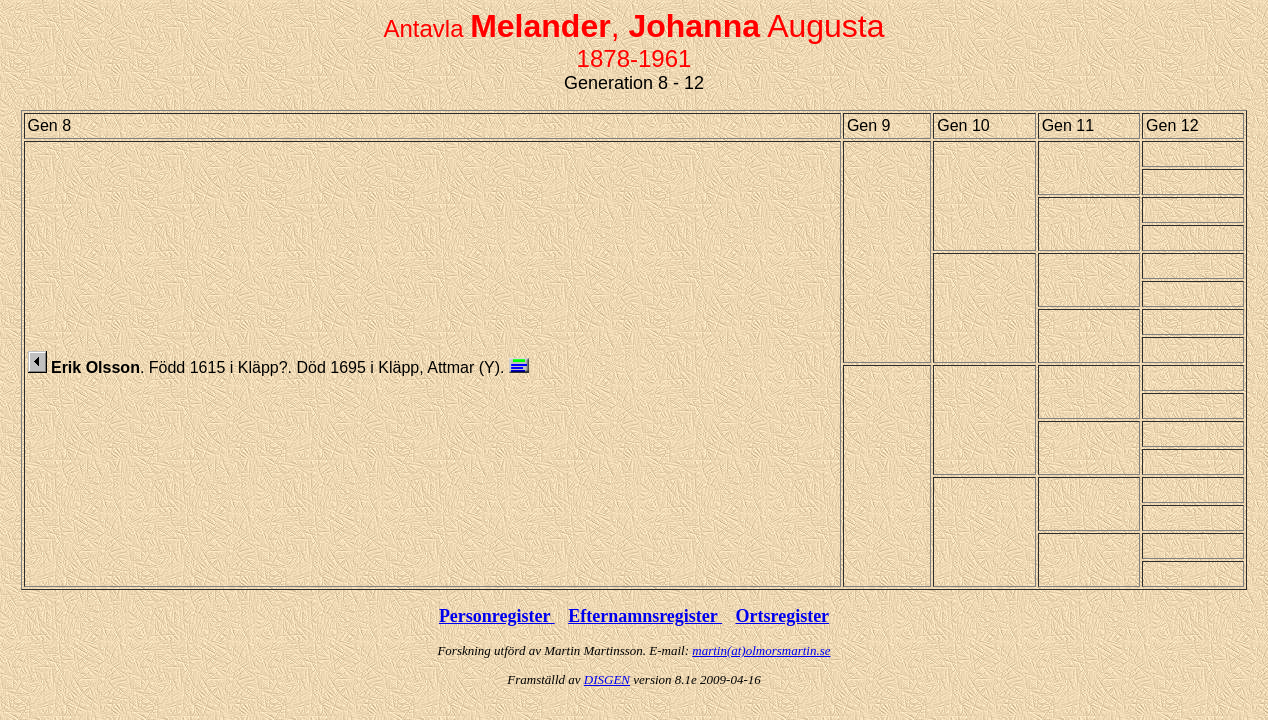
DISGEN (607, 679)
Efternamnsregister (645, 616)
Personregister (497, 616)
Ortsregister (782, 616)
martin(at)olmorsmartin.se (761, 650)
